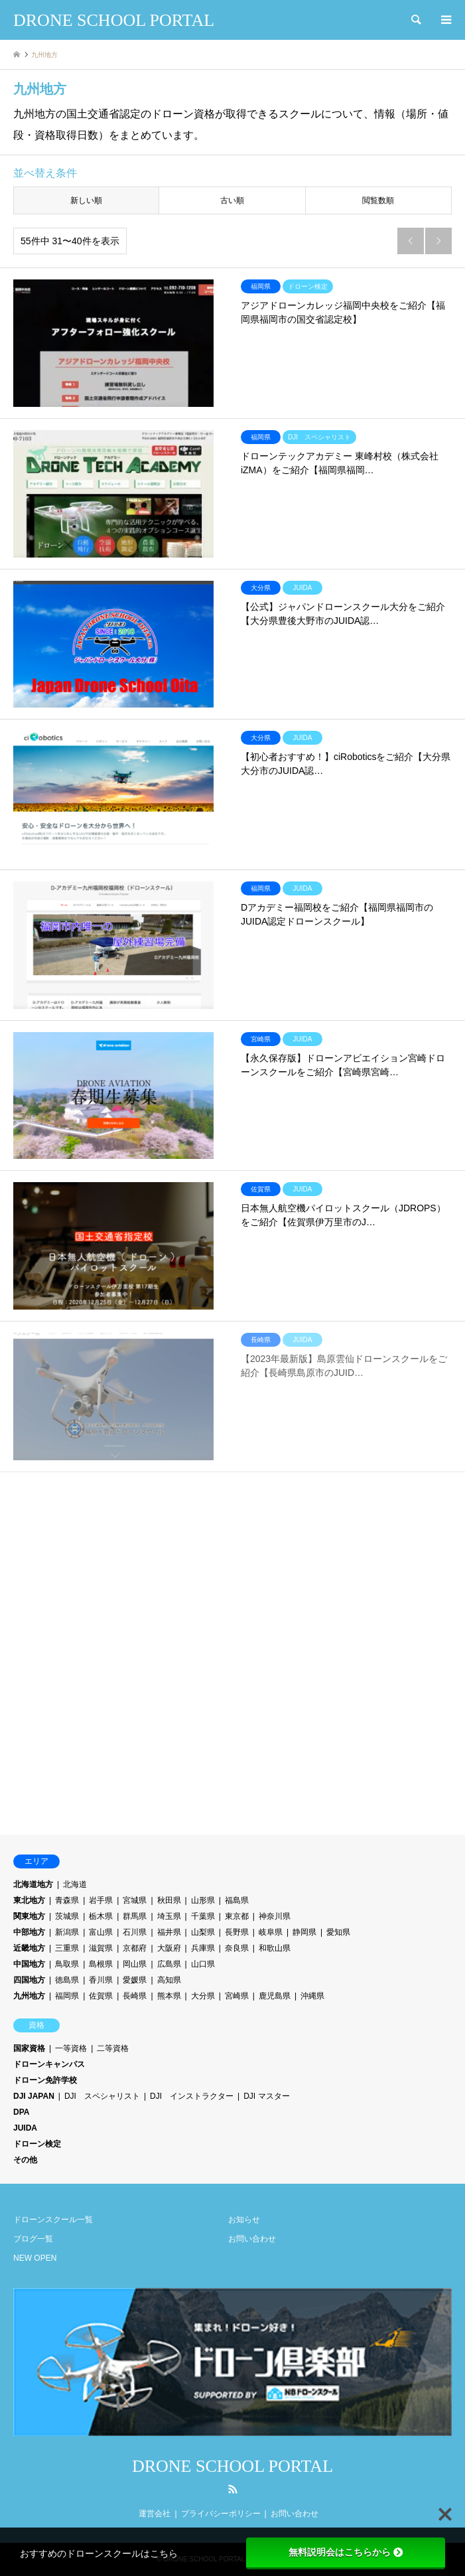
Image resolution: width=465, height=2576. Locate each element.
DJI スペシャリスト (102, 2096)
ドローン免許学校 (45, 2080)
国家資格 (29, 2048)
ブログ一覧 (33, 2238)
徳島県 (67, 1980)
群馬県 (135, 1916)
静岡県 (304, 1932)
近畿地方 (29, 1948)
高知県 (169, 1980)
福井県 (169, 1932)
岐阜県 (271, 1932)
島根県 (101, 1964)
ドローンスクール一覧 (53, 2219)
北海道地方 (33, 1884)
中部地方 (29, 1932)
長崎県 (135, 1996)
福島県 (237, 1900)
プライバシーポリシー (221, 2513)
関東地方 (29, 1916)
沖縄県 (312, 1996)
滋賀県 (101, 1948)
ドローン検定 (37, 2144)
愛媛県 (135, 1980)
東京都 (237, 1916)
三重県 (67, 1948)
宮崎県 (237, 1996)
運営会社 (154, 2513)
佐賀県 (101, 1996)
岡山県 (135, 1964)
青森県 (67, 1900)
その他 (25, 2159)
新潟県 (67, 1932)
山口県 (203, 1964)
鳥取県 (67, 1964)
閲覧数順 (378, 200)
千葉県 (203, 1916)
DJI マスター (266, 2096)
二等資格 (113, 2048)
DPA (21, 2112)
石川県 (135, 1932)
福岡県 (67, 1996)
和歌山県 (275, 1948)
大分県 (203, 1996)
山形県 (203, 1900)
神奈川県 (275, 1916)
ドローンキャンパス (49, 2064)
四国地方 (29, 1980)
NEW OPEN (34, 2258)
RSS (232, 2489)
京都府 (135, 1948)
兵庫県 (203, 1948)
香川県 (101, 1980)
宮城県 (135, 1900)
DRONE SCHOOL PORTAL (232, 2466)
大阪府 (169, 1948)
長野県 (237, 1932)
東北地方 (29, 1900)
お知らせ (244, 2219)
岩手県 (101, 1900)
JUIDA (25, 2128)
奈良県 (237, 1948)
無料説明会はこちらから (346, 2552)
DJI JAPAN (33, 2096)
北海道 (75, 1884)
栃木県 (101, 1916)
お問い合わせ (252, 2238)
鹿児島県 (275, 1996)
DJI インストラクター (191, 2096)
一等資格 (71, 2048)
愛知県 (338, 1932)
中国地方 (29, 1964)
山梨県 (203, 1932)
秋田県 (169, 1900)
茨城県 (67, 1916)
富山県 (101, 1932)
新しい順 (86, 200)
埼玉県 (169, 1916)
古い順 (232, 200)
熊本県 (169, 1996)
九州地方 (29, 1996)
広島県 (169, 1964)
